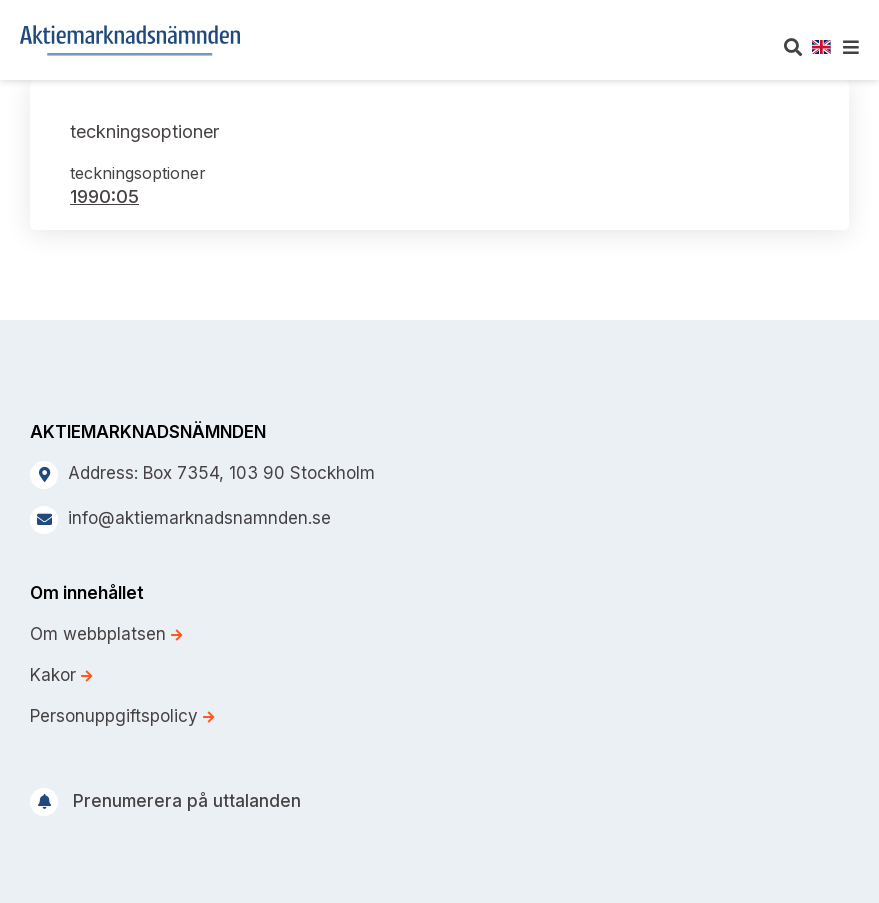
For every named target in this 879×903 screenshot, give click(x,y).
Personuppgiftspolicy (122, 716)
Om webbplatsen (106, 634)
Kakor (61, 675)
